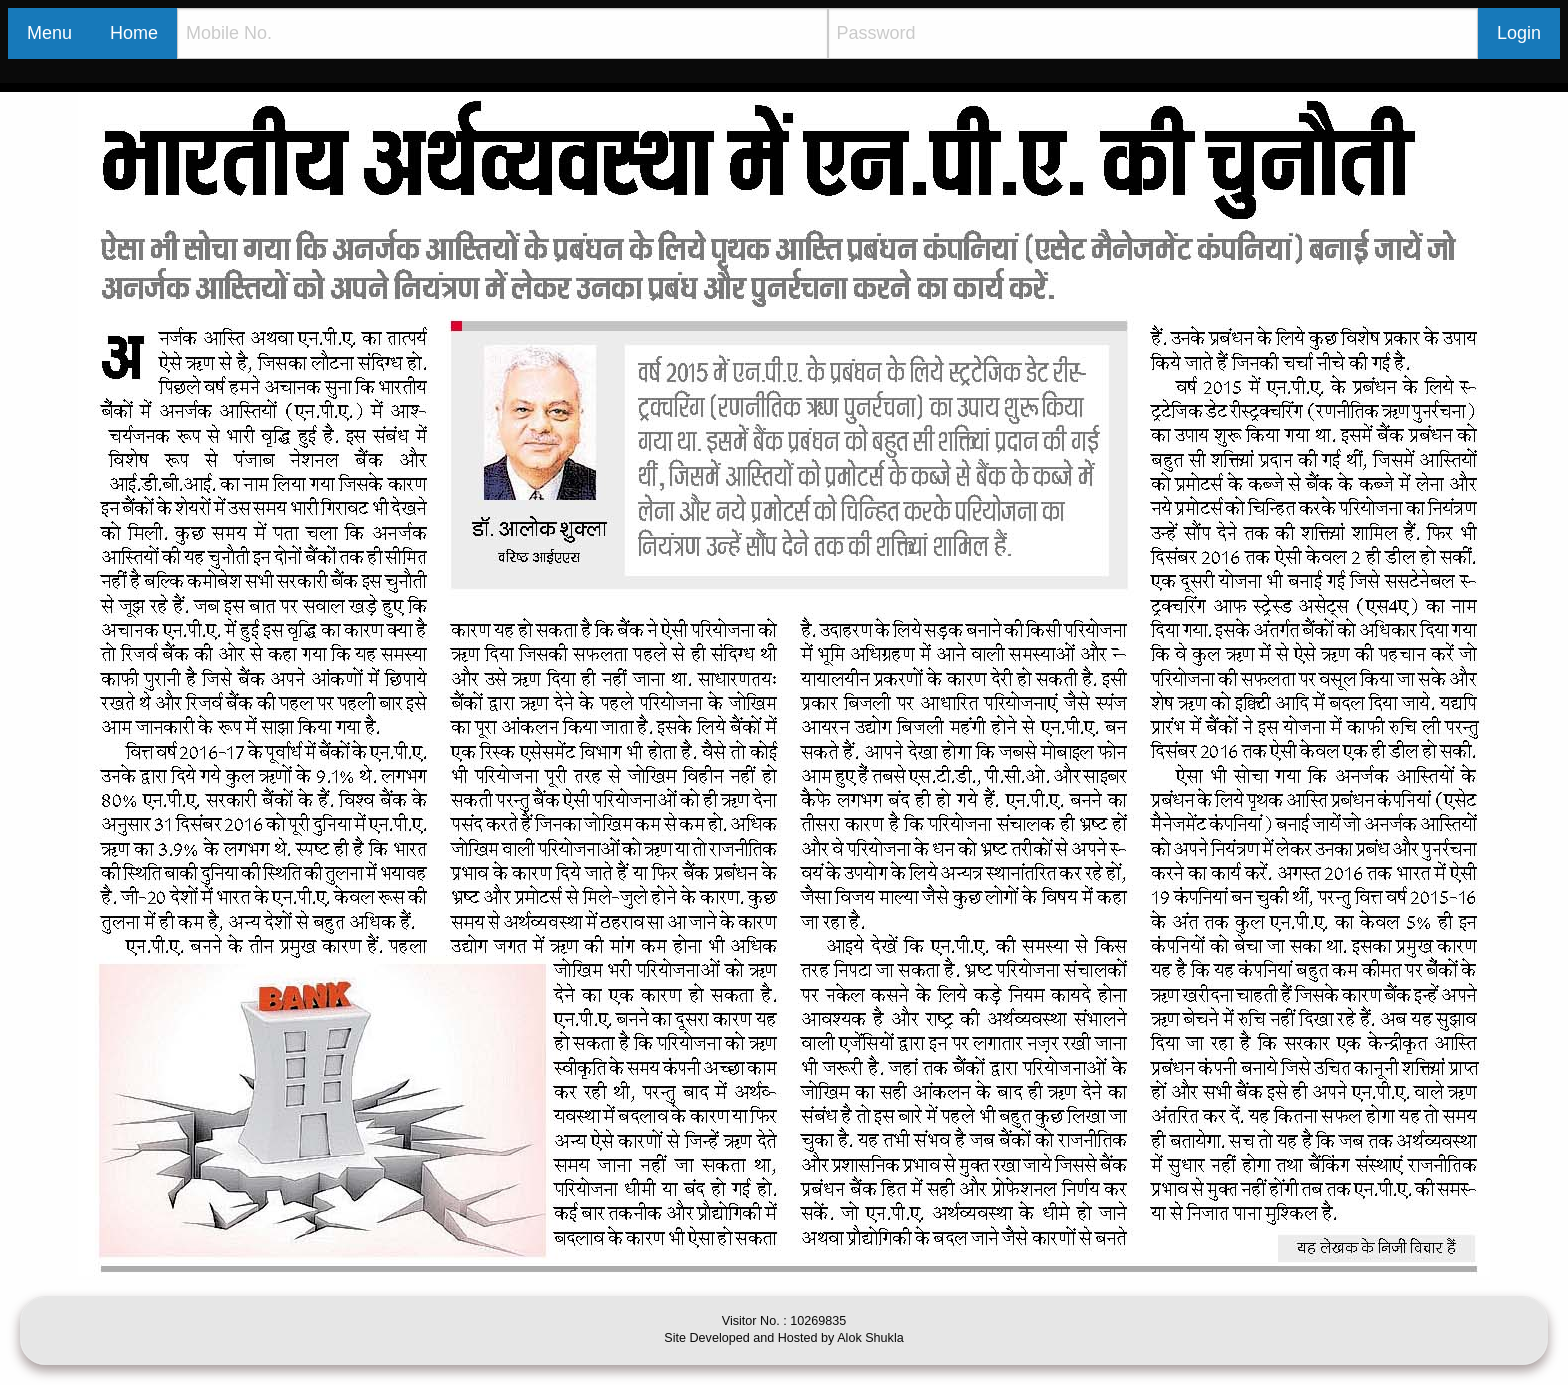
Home (134, 33)
